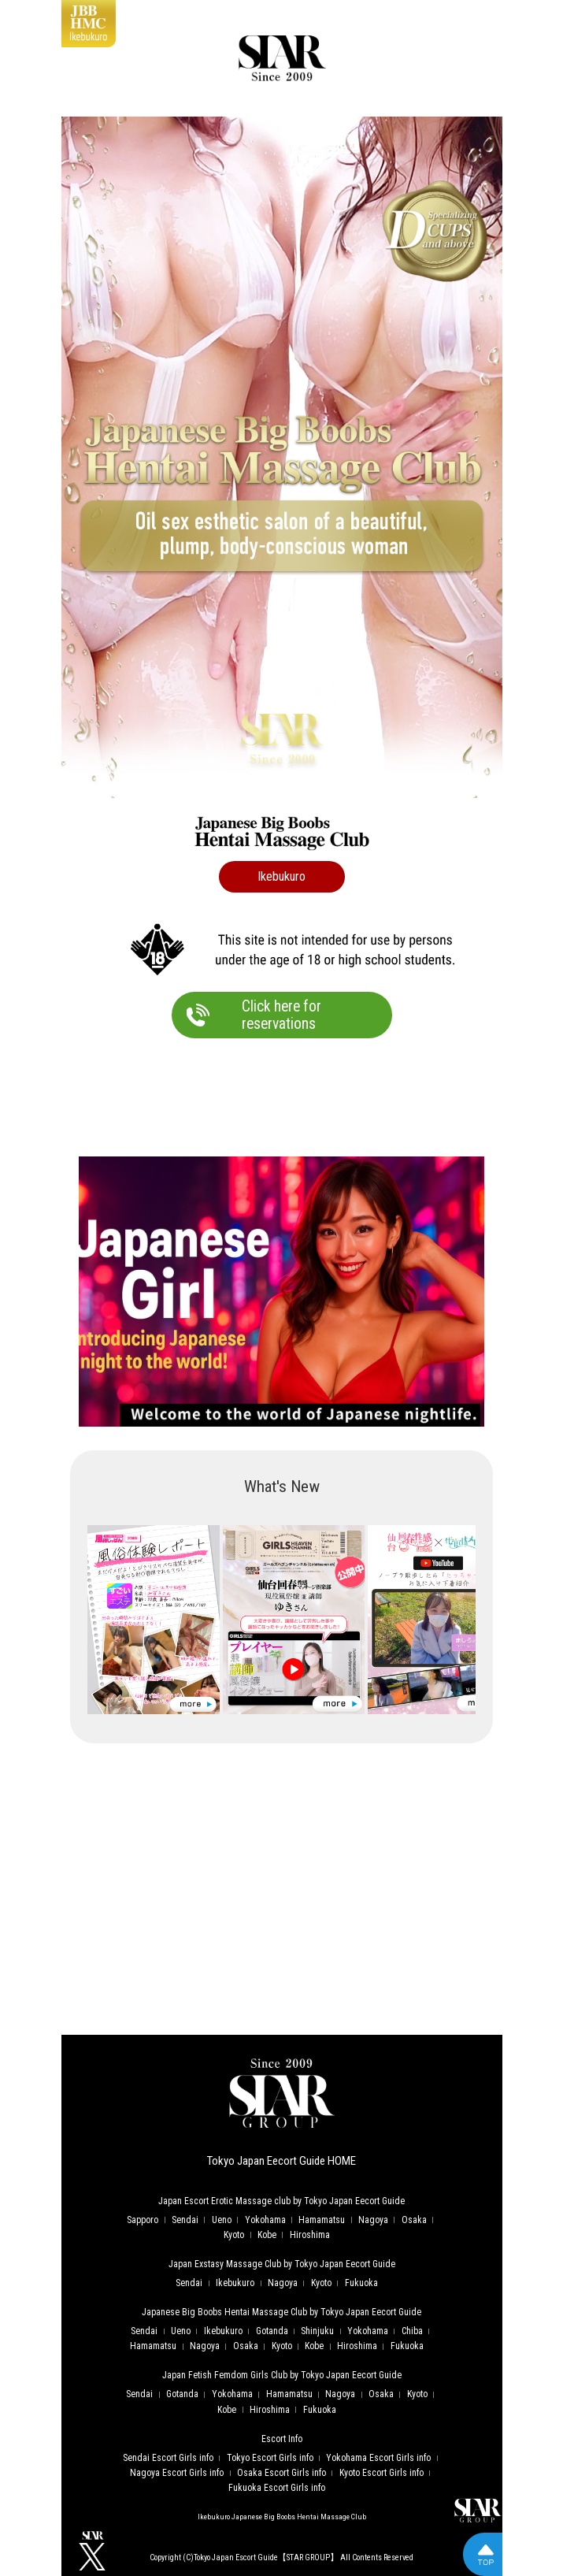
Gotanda (272, 2331)
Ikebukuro (235, 2282)
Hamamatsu (321, 2219)
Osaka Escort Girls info (281, 2472)
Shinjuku (317, 2331)
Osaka (414, 2219)
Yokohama (265, 2219)
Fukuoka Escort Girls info (276, 2487)
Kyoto (234, 2234)
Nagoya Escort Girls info (177, 2472)
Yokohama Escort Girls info (378, 2457)
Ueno (221, 2219)
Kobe (266, 2234)
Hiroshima (310, 2234)
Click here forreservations (281, 1014)
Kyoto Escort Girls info (381, 2472)
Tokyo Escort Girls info (270, 2457)
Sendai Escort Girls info (168, 2457)
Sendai (185, 2219)
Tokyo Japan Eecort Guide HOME (281, 2161)
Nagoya (373, 2219)
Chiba (412, 2331)
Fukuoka (361, 2282)
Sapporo (142, 2219)
